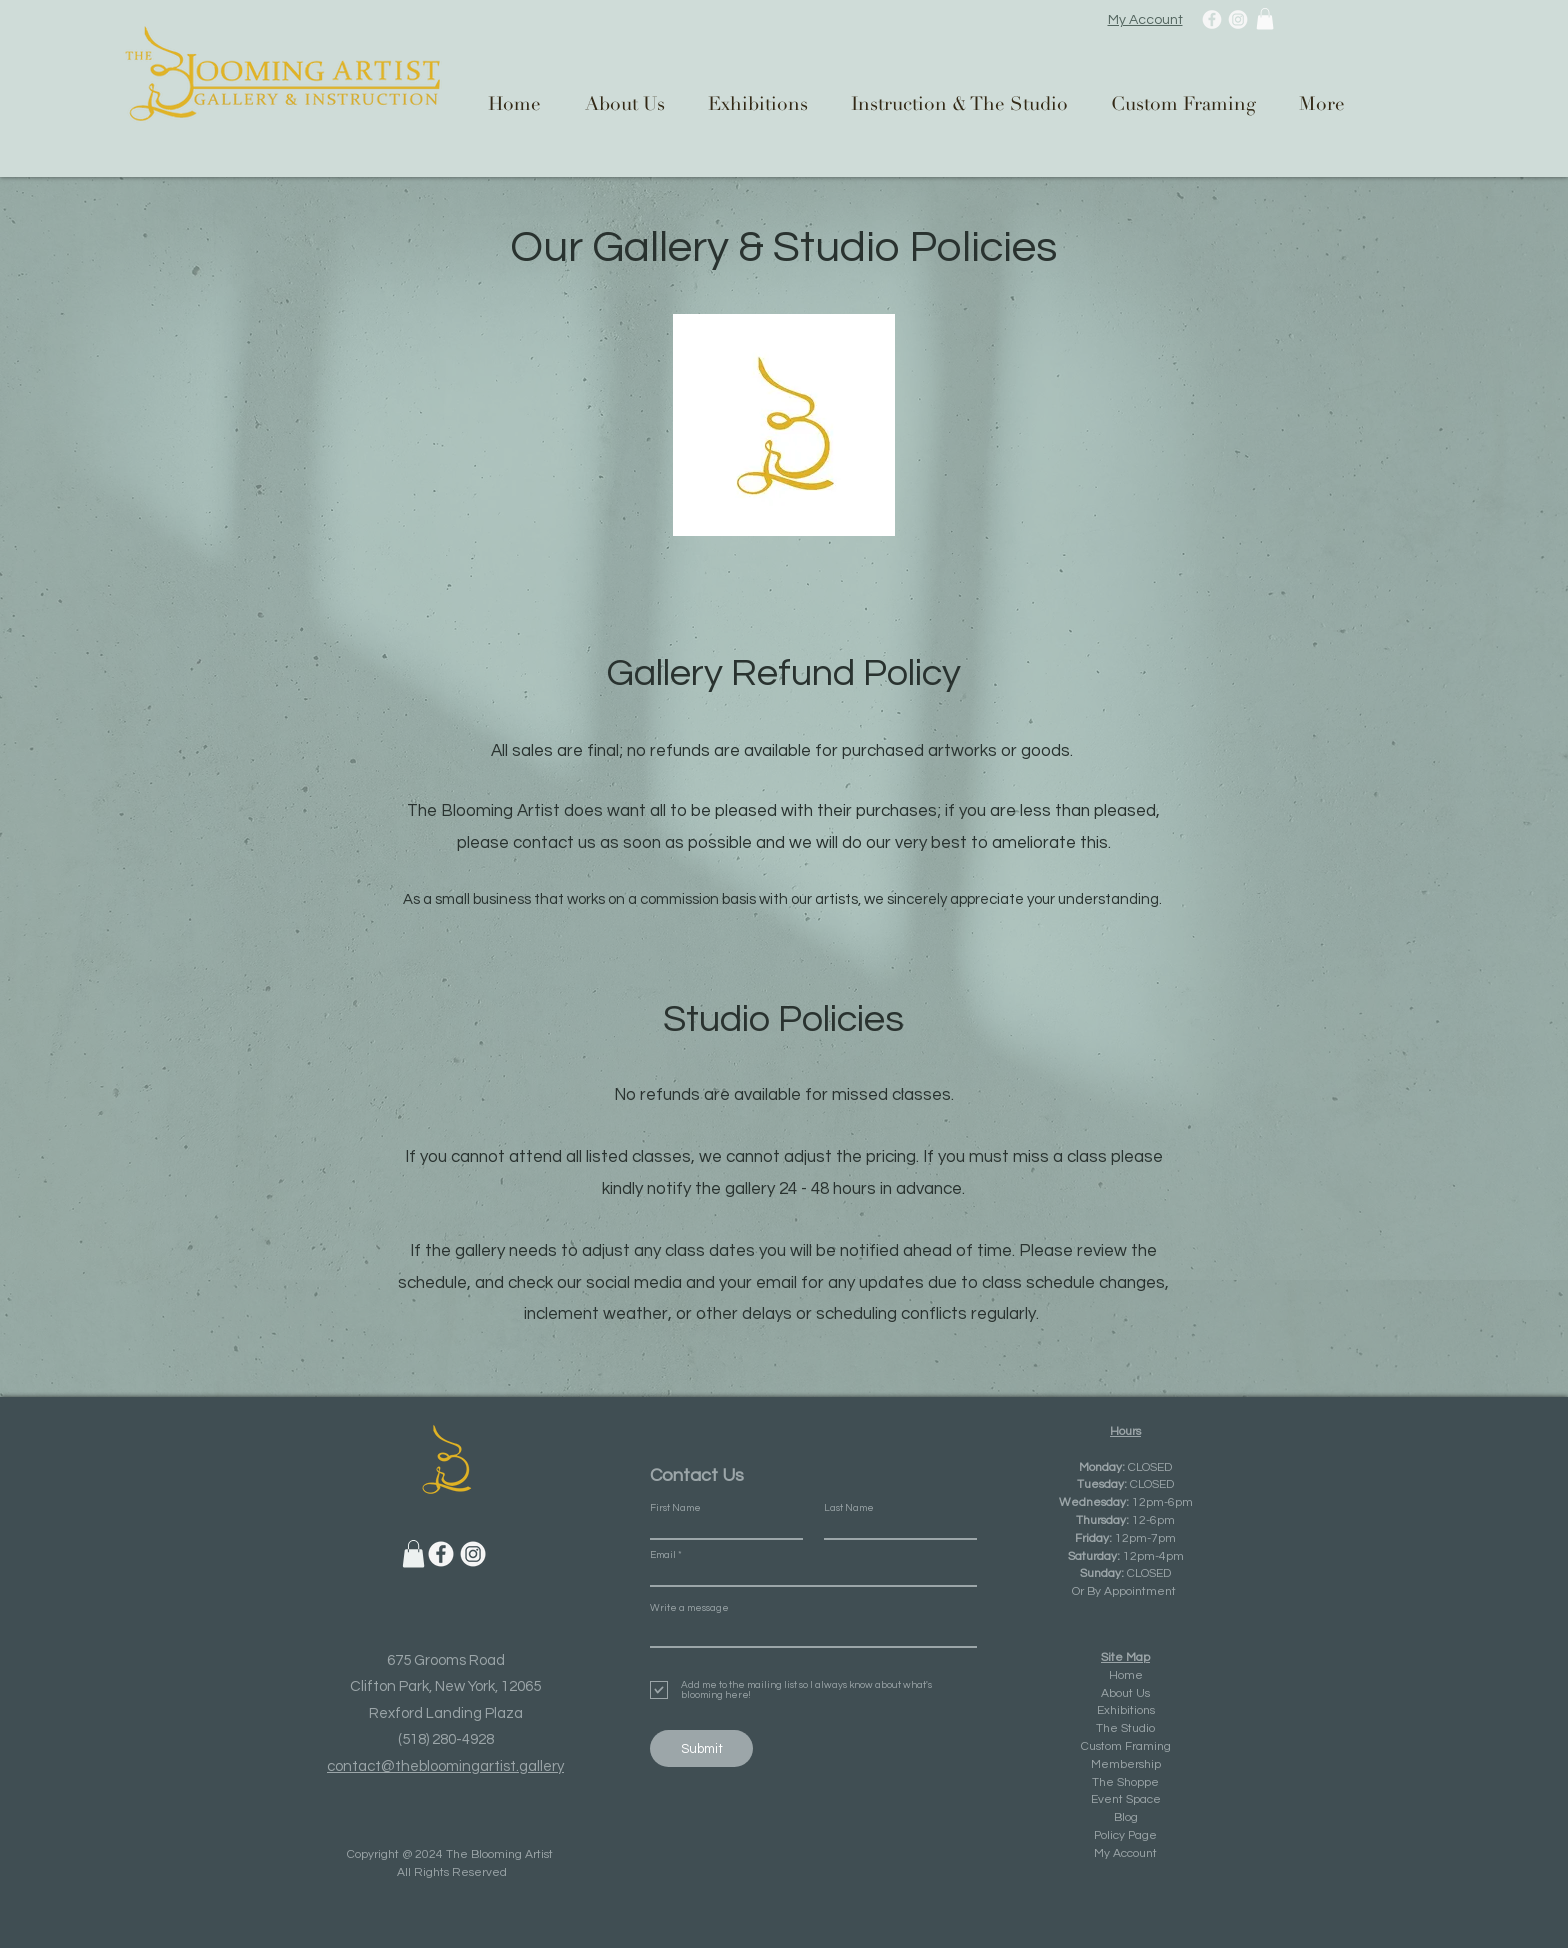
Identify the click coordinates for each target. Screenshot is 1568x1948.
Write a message (689, 1608)
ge (1149, 1835)
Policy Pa (1118, 1835)
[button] (1265, 19)
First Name (675, 1508)
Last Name (849, 1508)
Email (663, 1555)
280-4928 (463, 1739)
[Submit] (701, 1748)
